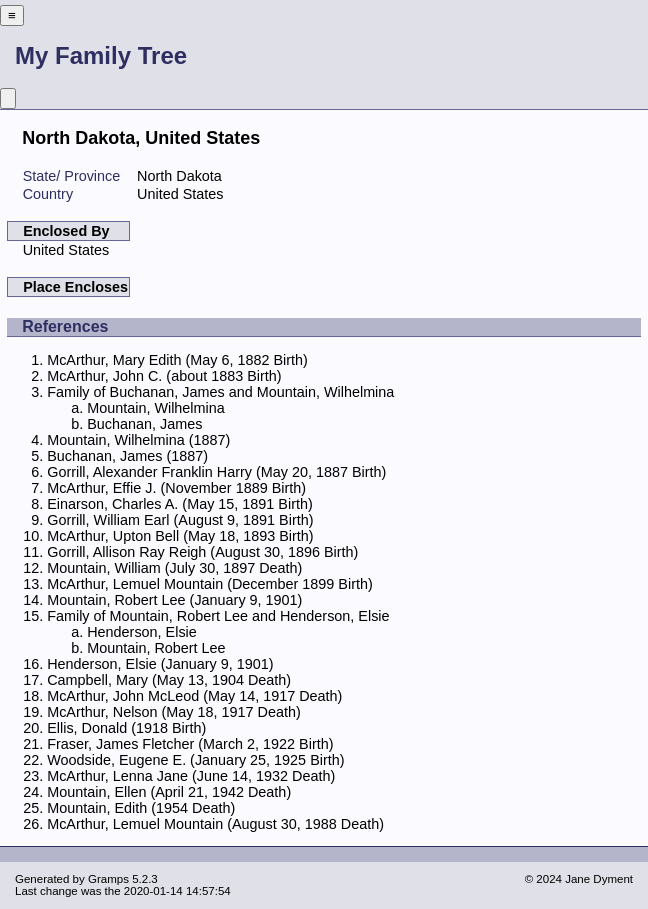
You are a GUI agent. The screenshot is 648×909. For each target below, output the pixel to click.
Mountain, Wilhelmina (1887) (138, 440)
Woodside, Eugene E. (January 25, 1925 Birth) (195, 760)
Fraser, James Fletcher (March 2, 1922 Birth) (190, 744)
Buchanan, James (144, 424)
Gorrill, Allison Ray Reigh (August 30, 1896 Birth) (202, 552)
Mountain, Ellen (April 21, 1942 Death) (169, 792)
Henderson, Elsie (142, 632)
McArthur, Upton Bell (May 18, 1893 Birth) (180, 536)
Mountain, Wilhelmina (156, 408)
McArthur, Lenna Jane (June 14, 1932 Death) (191, 776)
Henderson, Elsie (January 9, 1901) (160, 664)
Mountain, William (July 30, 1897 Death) (174, 568)
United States (66, 250)
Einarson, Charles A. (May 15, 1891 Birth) (180, 504)
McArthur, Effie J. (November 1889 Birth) (176, 488)
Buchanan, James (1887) (127, 456)
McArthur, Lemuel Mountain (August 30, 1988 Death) (215, 824)
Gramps (108, 879)
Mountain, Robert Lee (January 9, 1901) (174, 600)
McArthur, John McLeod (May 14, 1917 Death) (194, 696)
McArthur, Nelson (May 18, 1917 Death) (174, 712)
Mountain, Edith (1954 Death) (141, 808)
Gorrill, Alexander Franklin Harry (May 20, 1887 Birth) (216, 472)
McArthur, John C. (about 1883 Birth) (164, 376)
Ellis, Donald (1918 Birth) (126, 728)
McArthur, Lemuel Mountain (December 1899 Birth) (210, 584)
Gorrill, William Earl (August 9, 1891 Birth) (180, 520)
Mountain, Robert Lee (156, 648)
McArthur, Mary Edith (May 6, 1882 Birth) (177, 360)
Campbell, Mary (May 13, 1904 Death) (169, 680)
